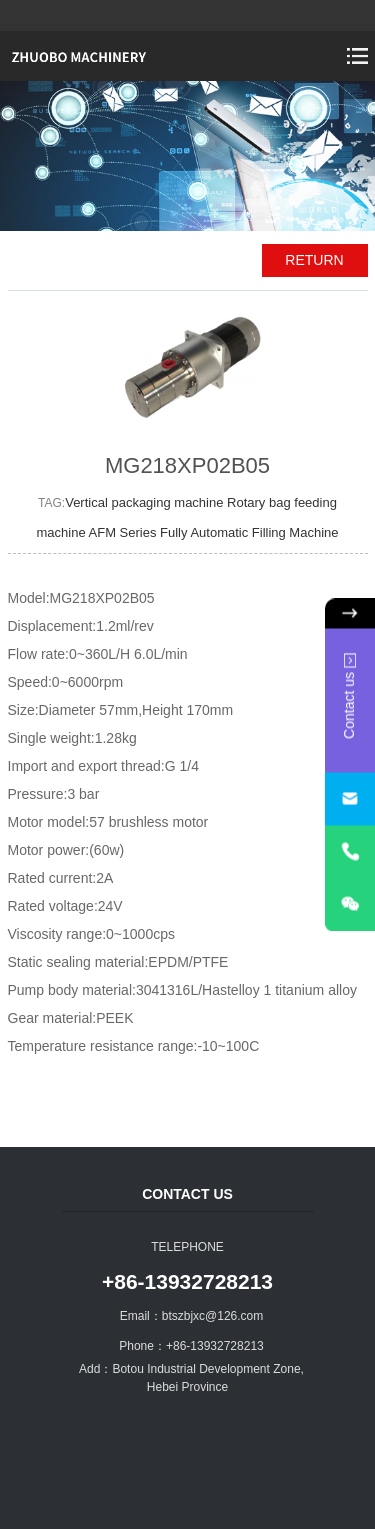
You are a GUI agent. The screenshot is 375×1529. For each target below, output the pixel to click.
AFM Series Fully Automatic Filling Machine (214, 532)
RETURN (314, 260)
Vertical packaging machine (146, 502)
